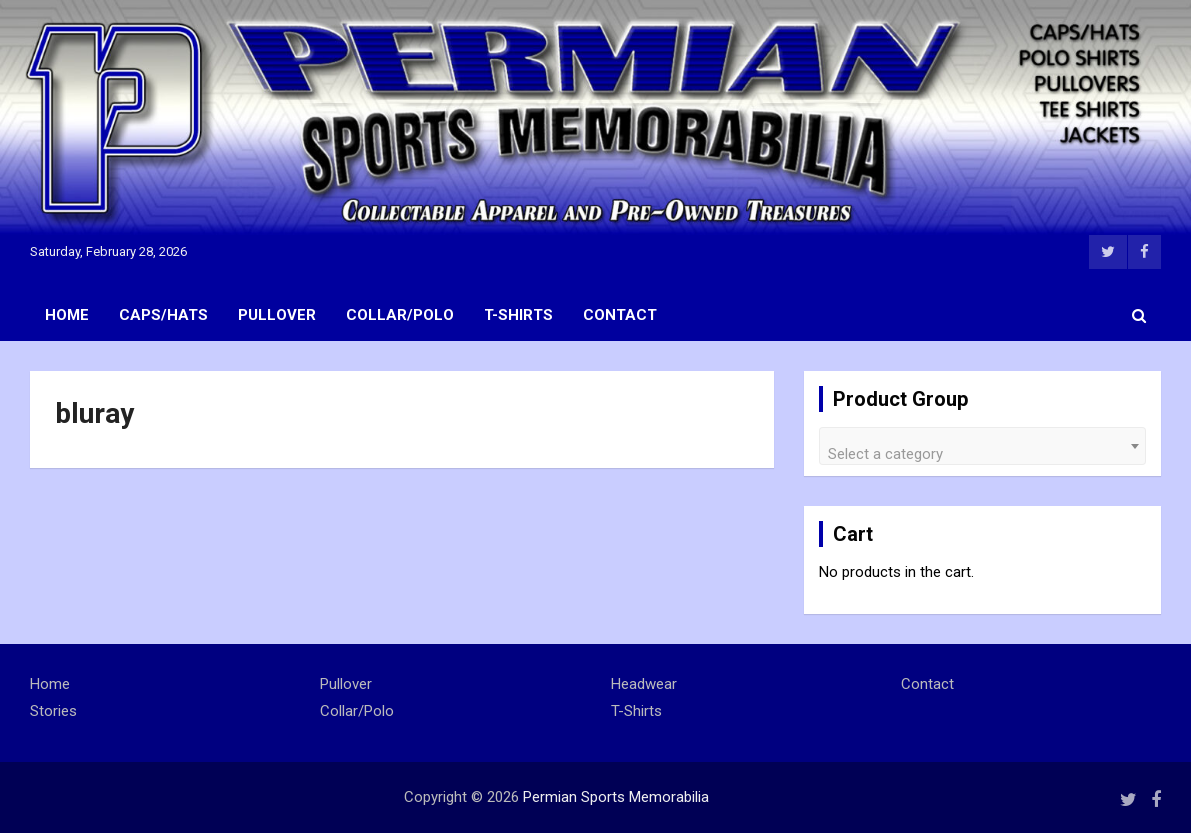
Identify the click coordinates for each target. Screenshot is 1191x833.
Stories (53, 711)
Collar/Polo (400, 315)
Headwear (644, 684)
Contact (620, 315)
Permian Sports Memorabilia (616, 797)
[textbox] (982, 453)
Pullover (277, 315)
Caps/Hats (163, 315)
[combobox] (982, 446)
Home (67, 315)
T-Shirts (518, 315)
